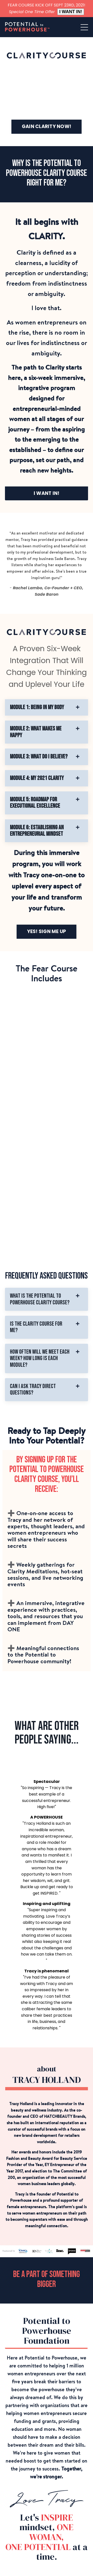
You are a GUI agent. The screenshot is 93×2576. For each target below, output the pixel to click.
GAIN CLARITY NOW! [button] (46, 126)
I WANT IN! (70, 11)
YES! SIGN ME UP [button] (46, 931)
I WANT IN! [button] (47, 493)
